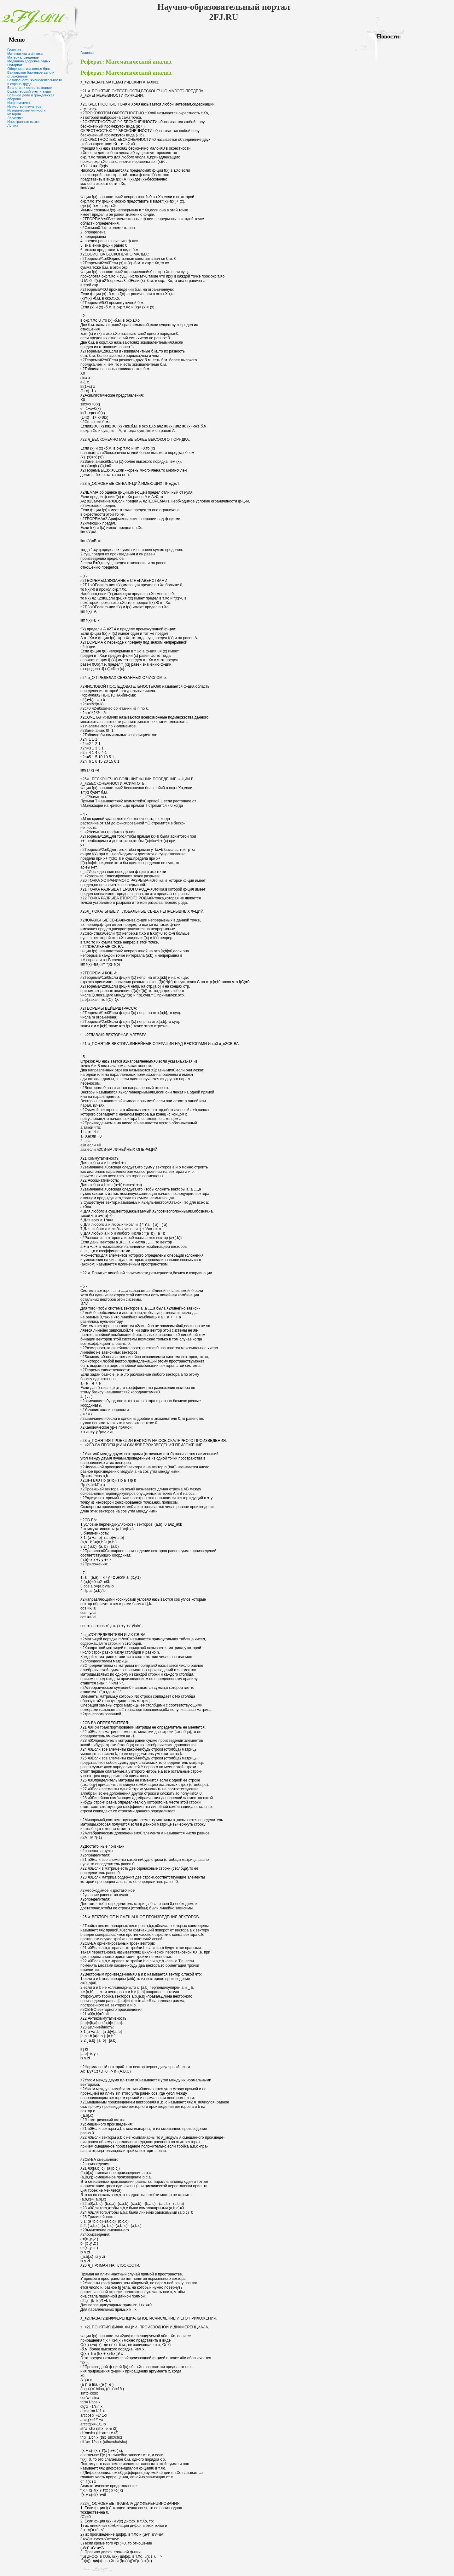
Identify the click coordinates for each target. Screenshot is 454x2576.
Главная (14, 50)
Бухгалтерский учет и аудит (29, 91)
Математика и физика (25, 53)
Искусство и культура (24, 106)
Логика (12, 125)
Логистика (15, 118)
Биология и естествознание (29, 87)
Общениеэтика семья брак (28, 69)
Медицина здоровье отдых (28, 61)
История (14, 114)
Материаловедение (23, 57)
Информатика (18, 103)
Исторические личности (26, 110)
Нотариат (14, 65)
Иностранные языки (23, 121)
